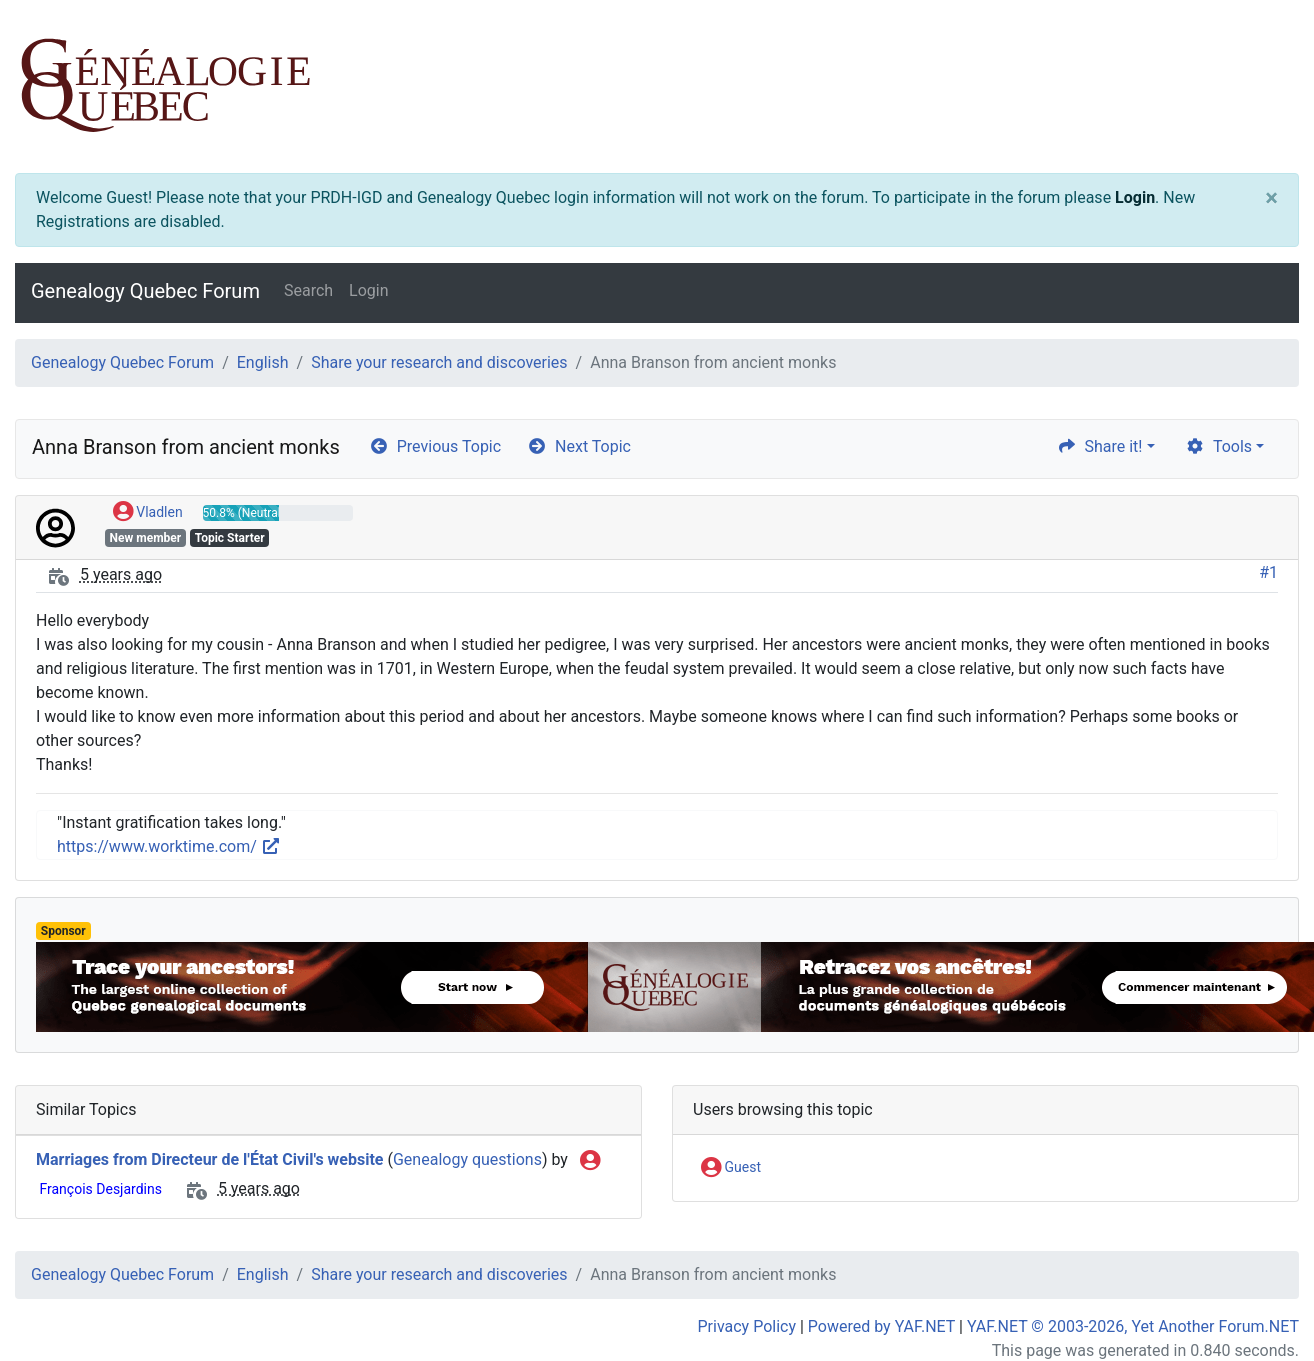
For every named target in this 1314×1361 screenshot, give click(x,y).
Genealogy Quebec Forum (145, 291)
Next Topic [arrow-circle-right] (579, 446)
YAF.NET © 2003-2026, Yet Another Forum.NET (1133, 1326)
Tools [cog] (1218, 446)
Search (308, 290)
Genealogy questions (467, 1159)
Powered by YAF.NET (881, 1326)
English (263, 362)
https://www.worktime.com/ (169, 846)
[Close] (1271, 198)
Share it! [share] (1100, 446)
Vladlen (148, 513)
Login (1135, 197)
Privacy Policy (747, 1326)
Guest (731, 1168)
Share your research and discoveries (439, 362)
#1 (1268, 572)
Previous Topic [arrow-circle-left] (435, 446)
